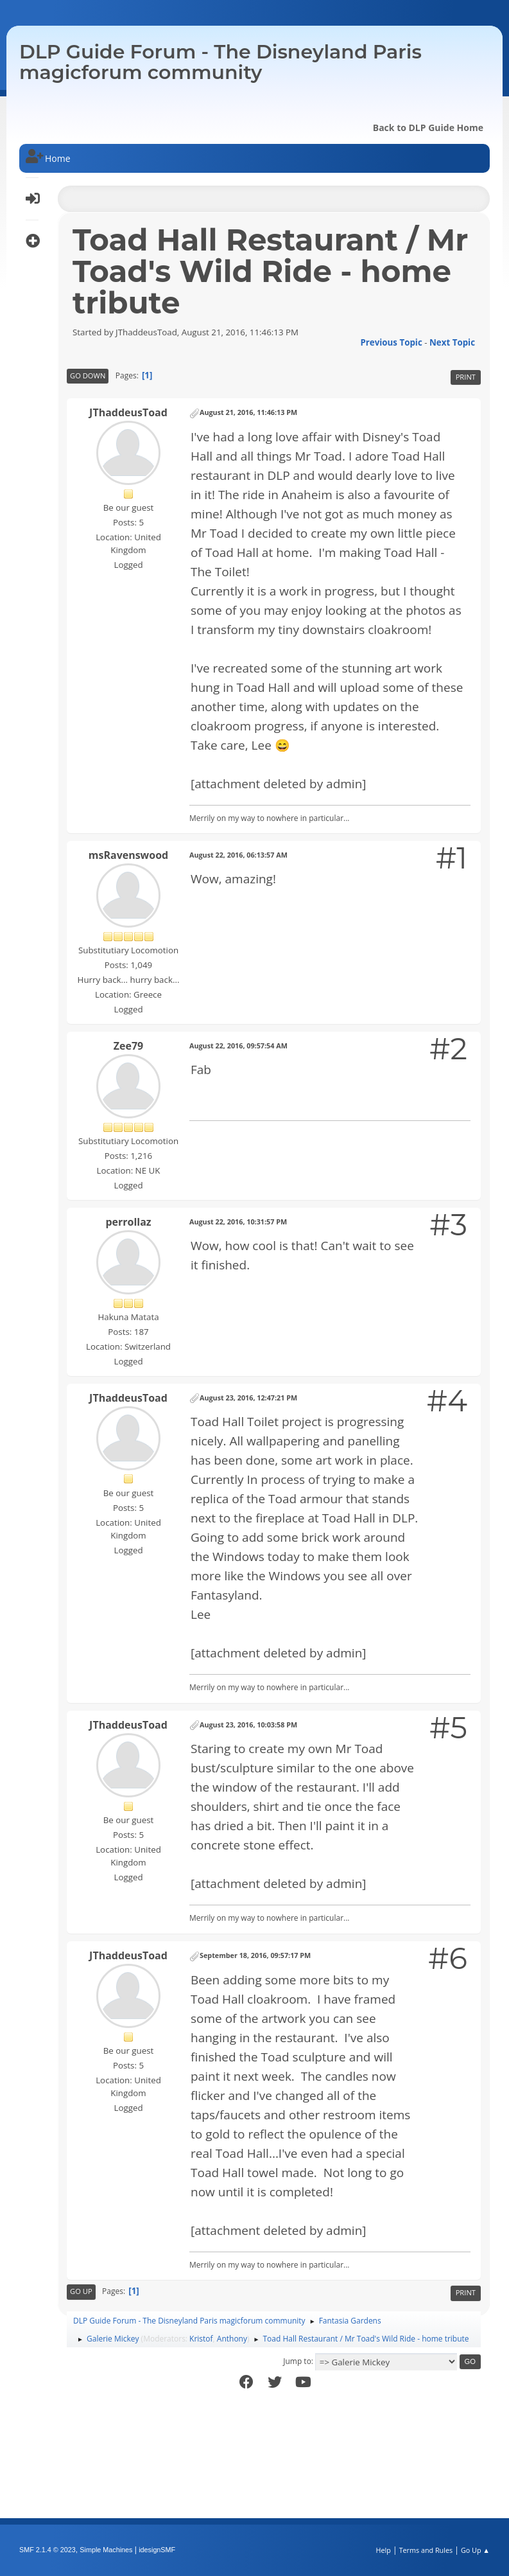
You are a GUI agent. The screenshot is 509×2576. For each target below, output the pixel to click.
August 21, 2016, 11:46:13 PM (248, 412)
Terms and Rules (426, 2550)
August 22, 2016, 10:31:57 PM (238, 1221)
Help (382, 2550)
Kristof (201, 2338)
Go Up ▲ (475, 2550)
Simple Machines (106, 2550)
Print (466, 377)
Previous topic (391, 342)
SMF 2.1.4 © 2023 (47, 2550)
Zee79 (128, 1046)
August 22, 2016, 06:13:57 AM (238, 855)
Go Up (81, 2291)
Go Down (87, 375)
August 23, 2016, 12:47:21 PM (248, 1397)
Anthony (232, 2338)
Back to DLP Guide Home (428, 127)
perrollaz (128, 1222)
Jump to (297, 2361)
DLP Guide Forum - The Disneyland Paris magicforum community (220, 62)
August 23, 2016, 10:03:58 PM (248, 1724)
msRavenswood (128, 855)
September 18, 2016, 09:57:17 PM (255, 1955)
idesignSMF (157, 2550)
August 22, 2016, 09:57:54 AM (238, 1045)
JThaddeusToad (128, 412)
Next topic (452, 342)
